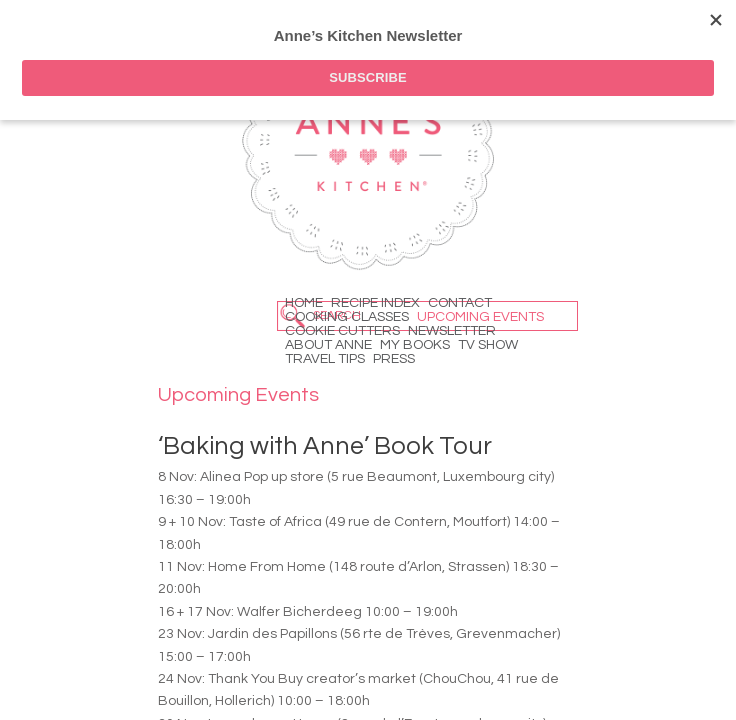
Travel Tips (325, 359)
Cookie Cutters (342, 331)
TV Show (488, 345)
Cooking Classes (347, 317)
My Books (415, 345)
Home (304, 303)
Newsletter (452, 331)
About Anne (328, 345)
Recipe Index (375, 303)
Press (394, 359)
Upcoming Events (480, 317)
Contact (460, 303)
